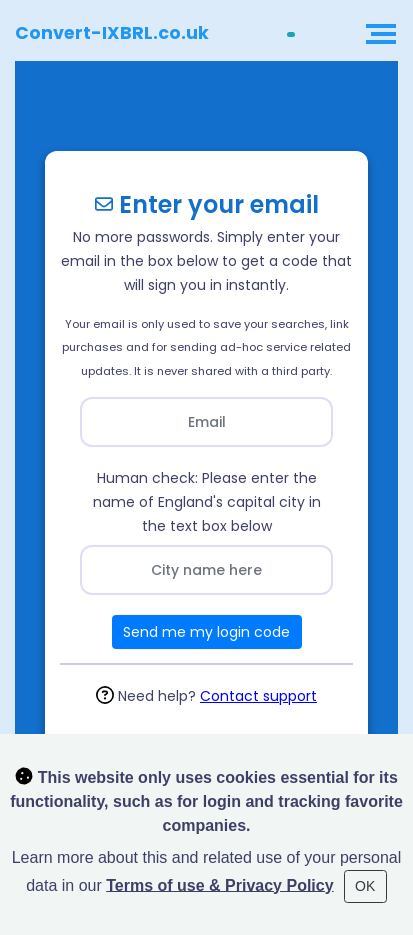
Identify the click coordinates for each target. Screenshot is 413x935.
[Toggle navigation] (378, 34)
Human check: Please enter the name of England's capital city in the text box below (207, 502)
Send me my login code (206, 632)
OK (365, 886)
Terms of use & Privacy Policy (219, 884)
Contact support (258, 696)
